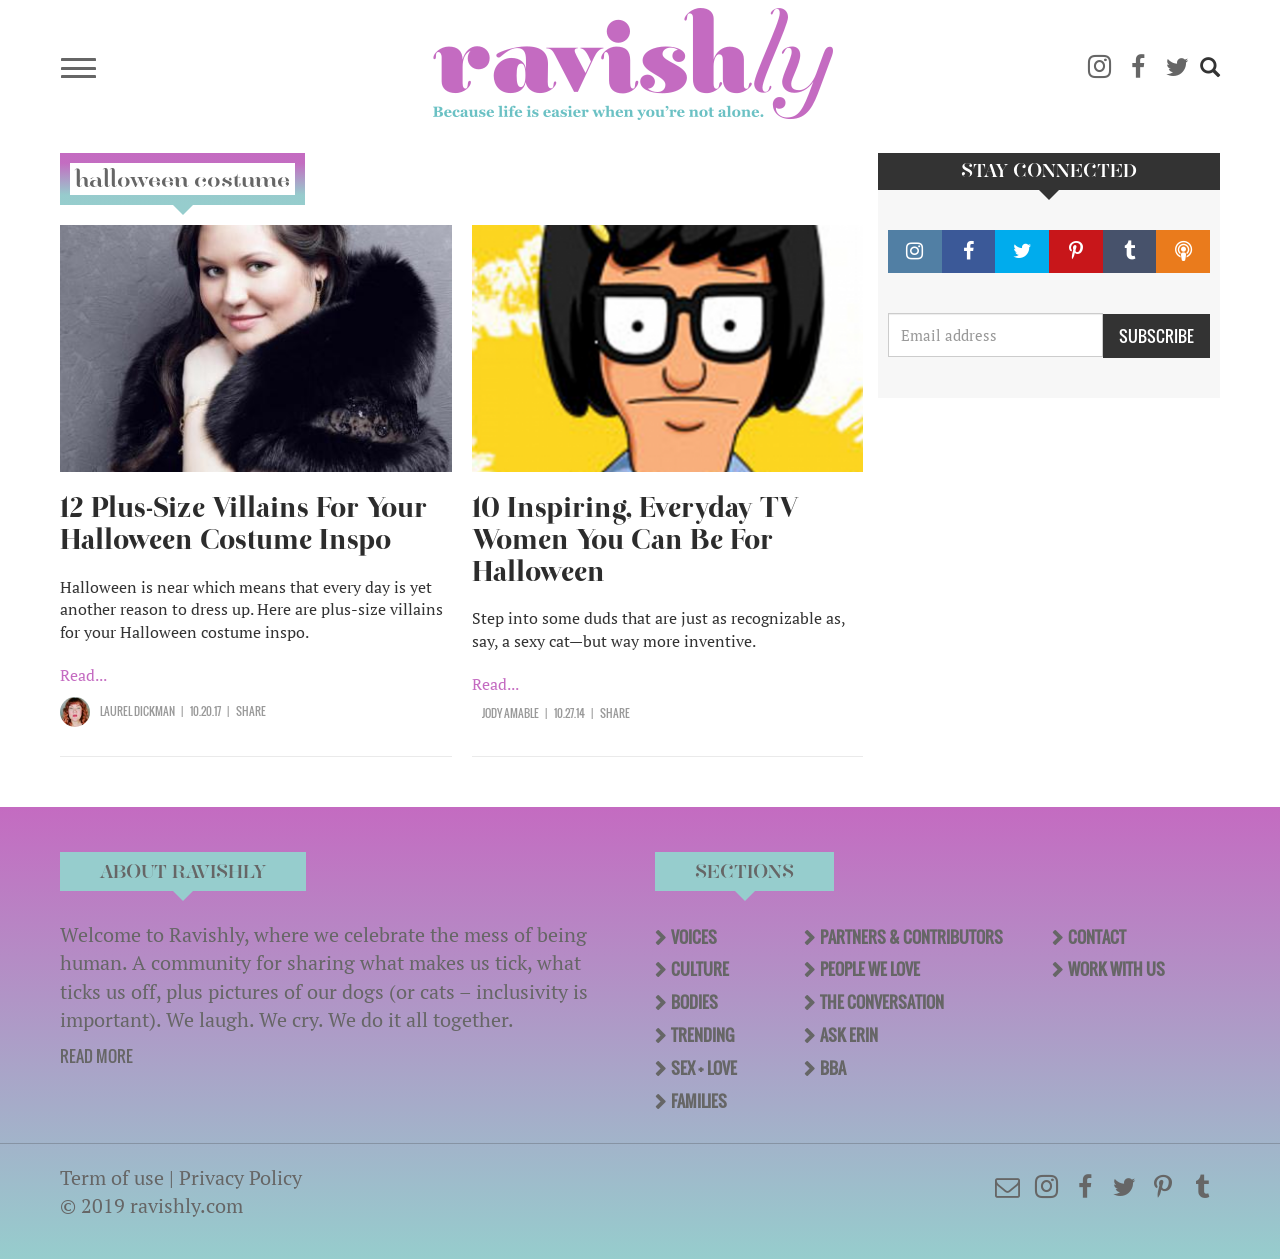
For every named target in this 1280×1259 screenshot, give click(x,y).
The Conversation (882, 1002)
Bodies (694, 1002)
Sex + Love (704, 1068)
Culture (700, 969)
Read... (83, 675)
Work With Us (1116, 969)
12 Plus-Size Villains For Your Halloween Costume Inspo (243, 523)
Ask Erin (849, 1035)
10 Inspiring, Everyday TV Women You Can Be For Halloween (635, 539)
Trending (702, 1035)
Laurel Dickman (137, 711)
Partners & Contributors (911, 937)
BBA (833, 1068)
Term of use (112, 1177)
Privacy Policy (240, 1177)
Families (699, 1101)
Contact (1097, 937)
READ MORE (96, 1056)
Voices (694, 937)
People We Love (870, 969)
